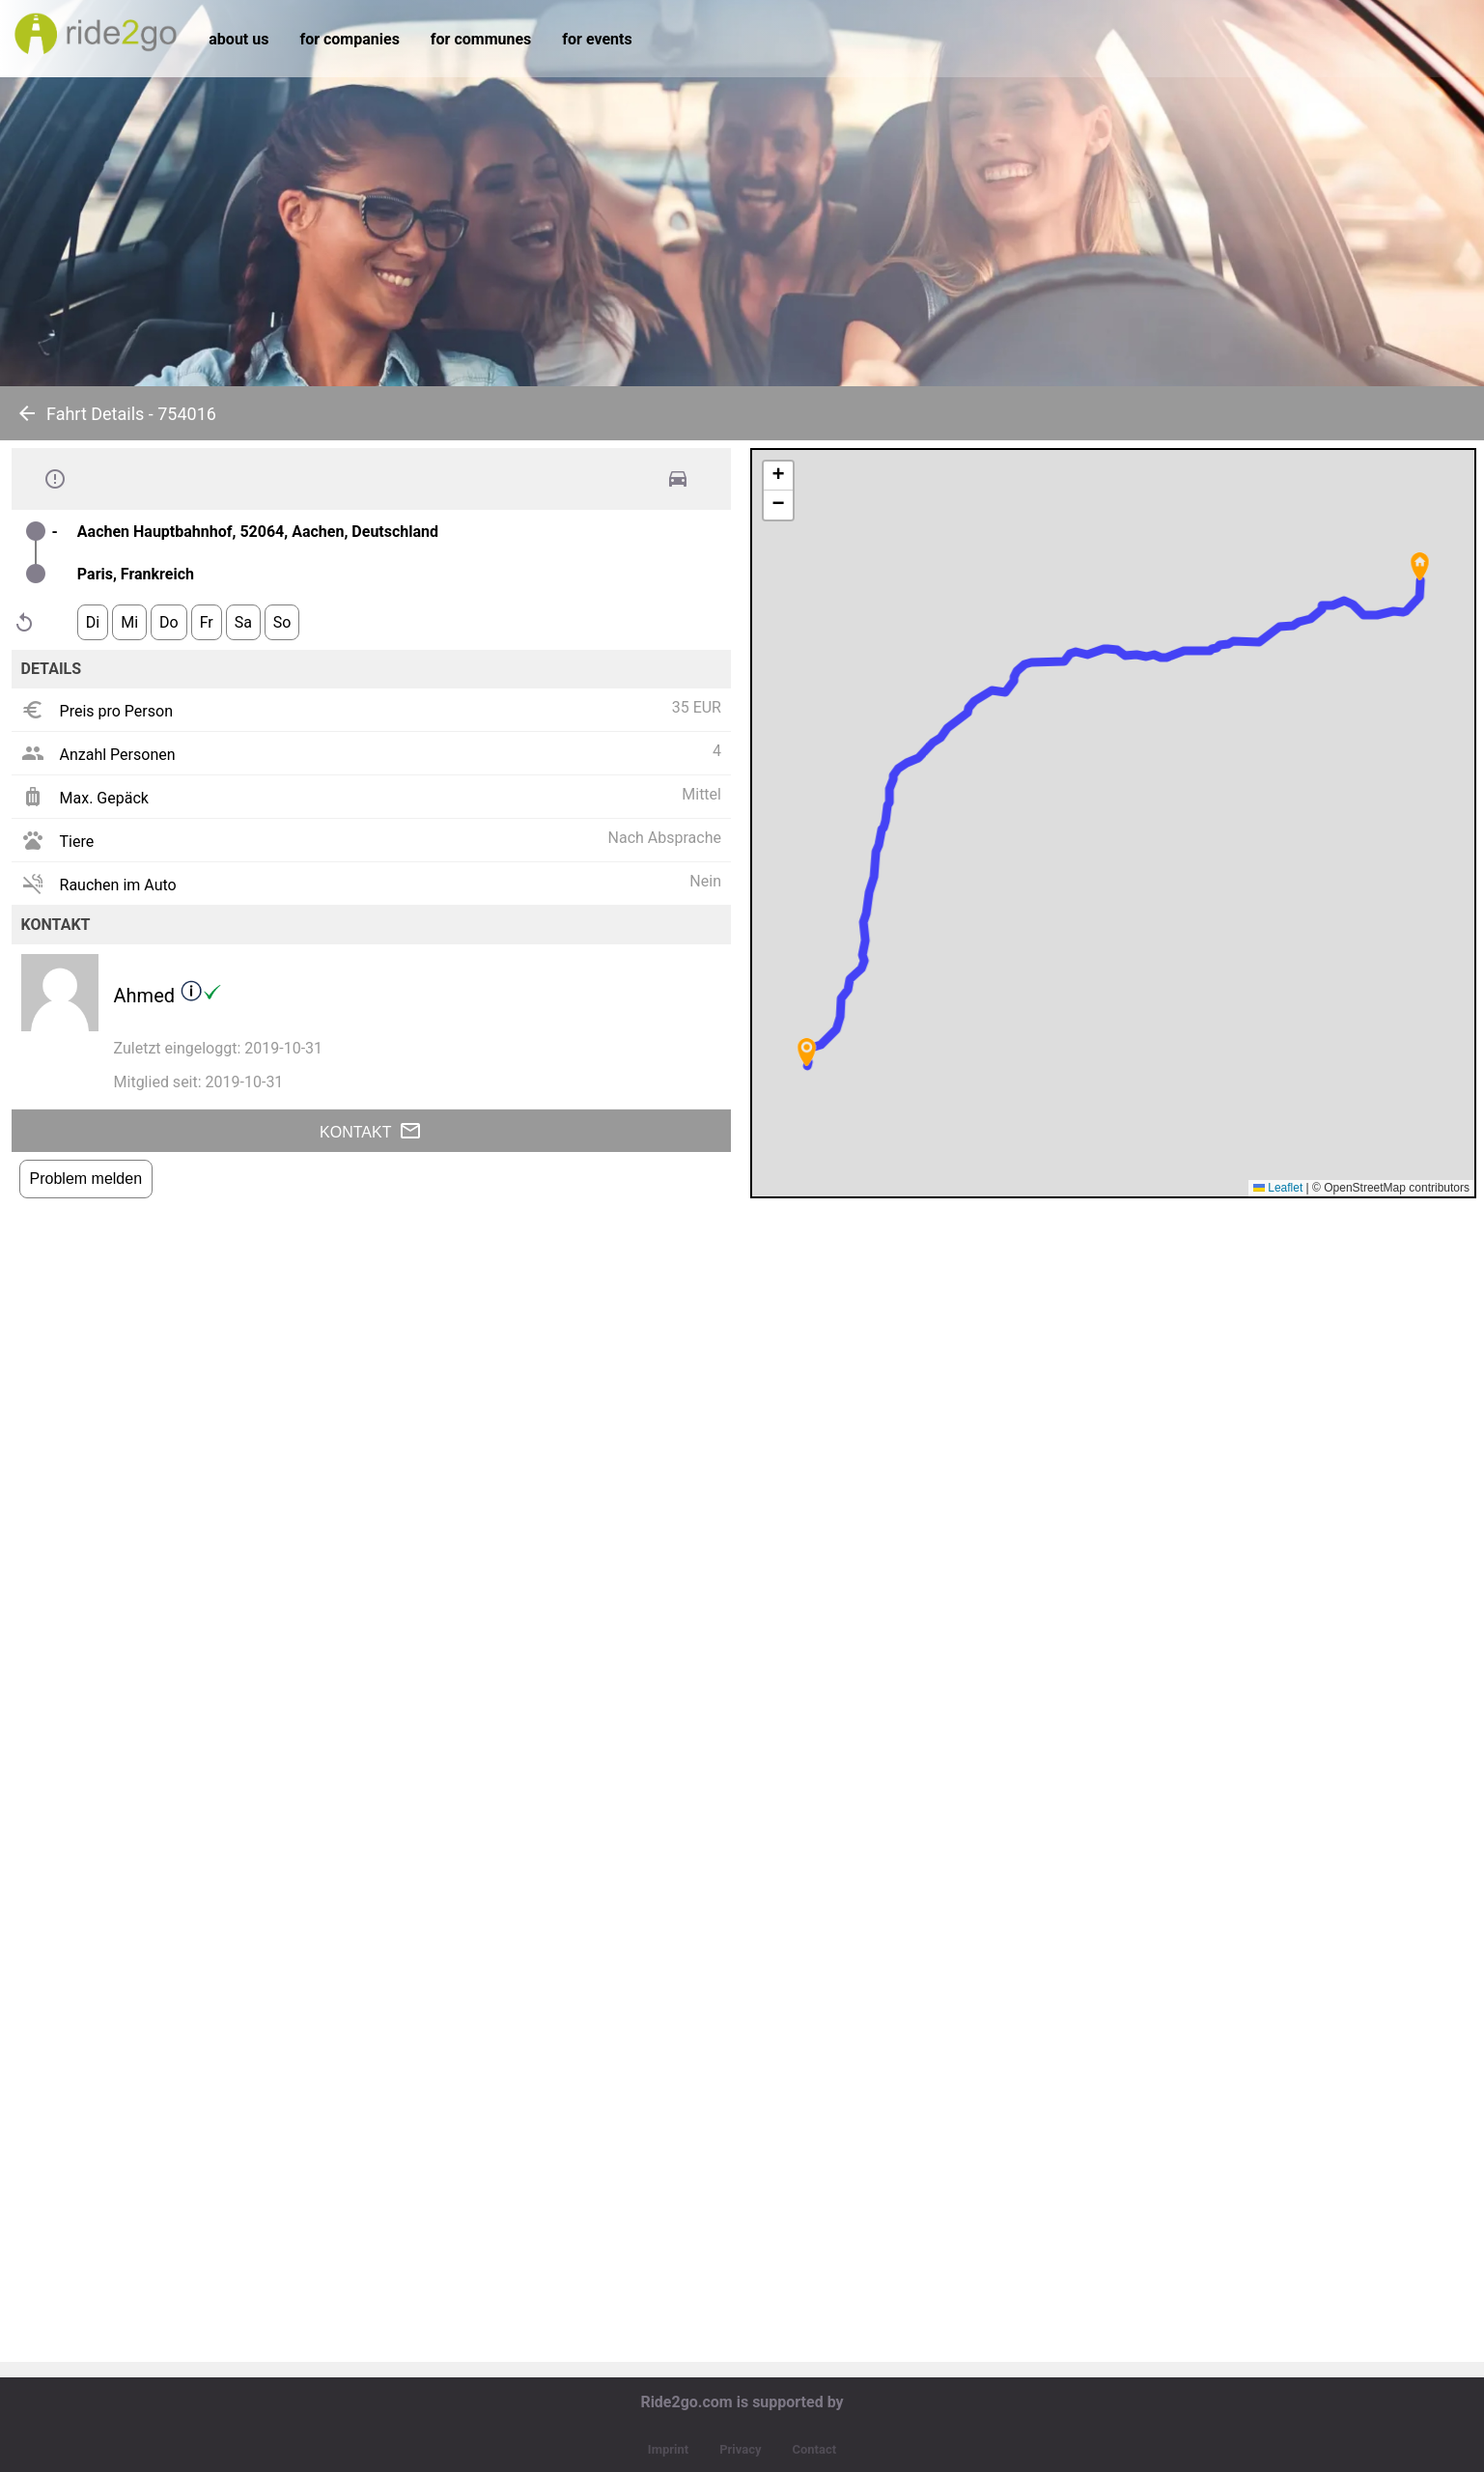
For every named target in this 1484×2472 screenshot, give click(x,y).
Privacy (740, 2449)
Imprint (668, 2449)
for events (596, 39)
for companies (349, 39)
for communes (481, 39)
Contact (814, 2449)
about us (238, 39)
